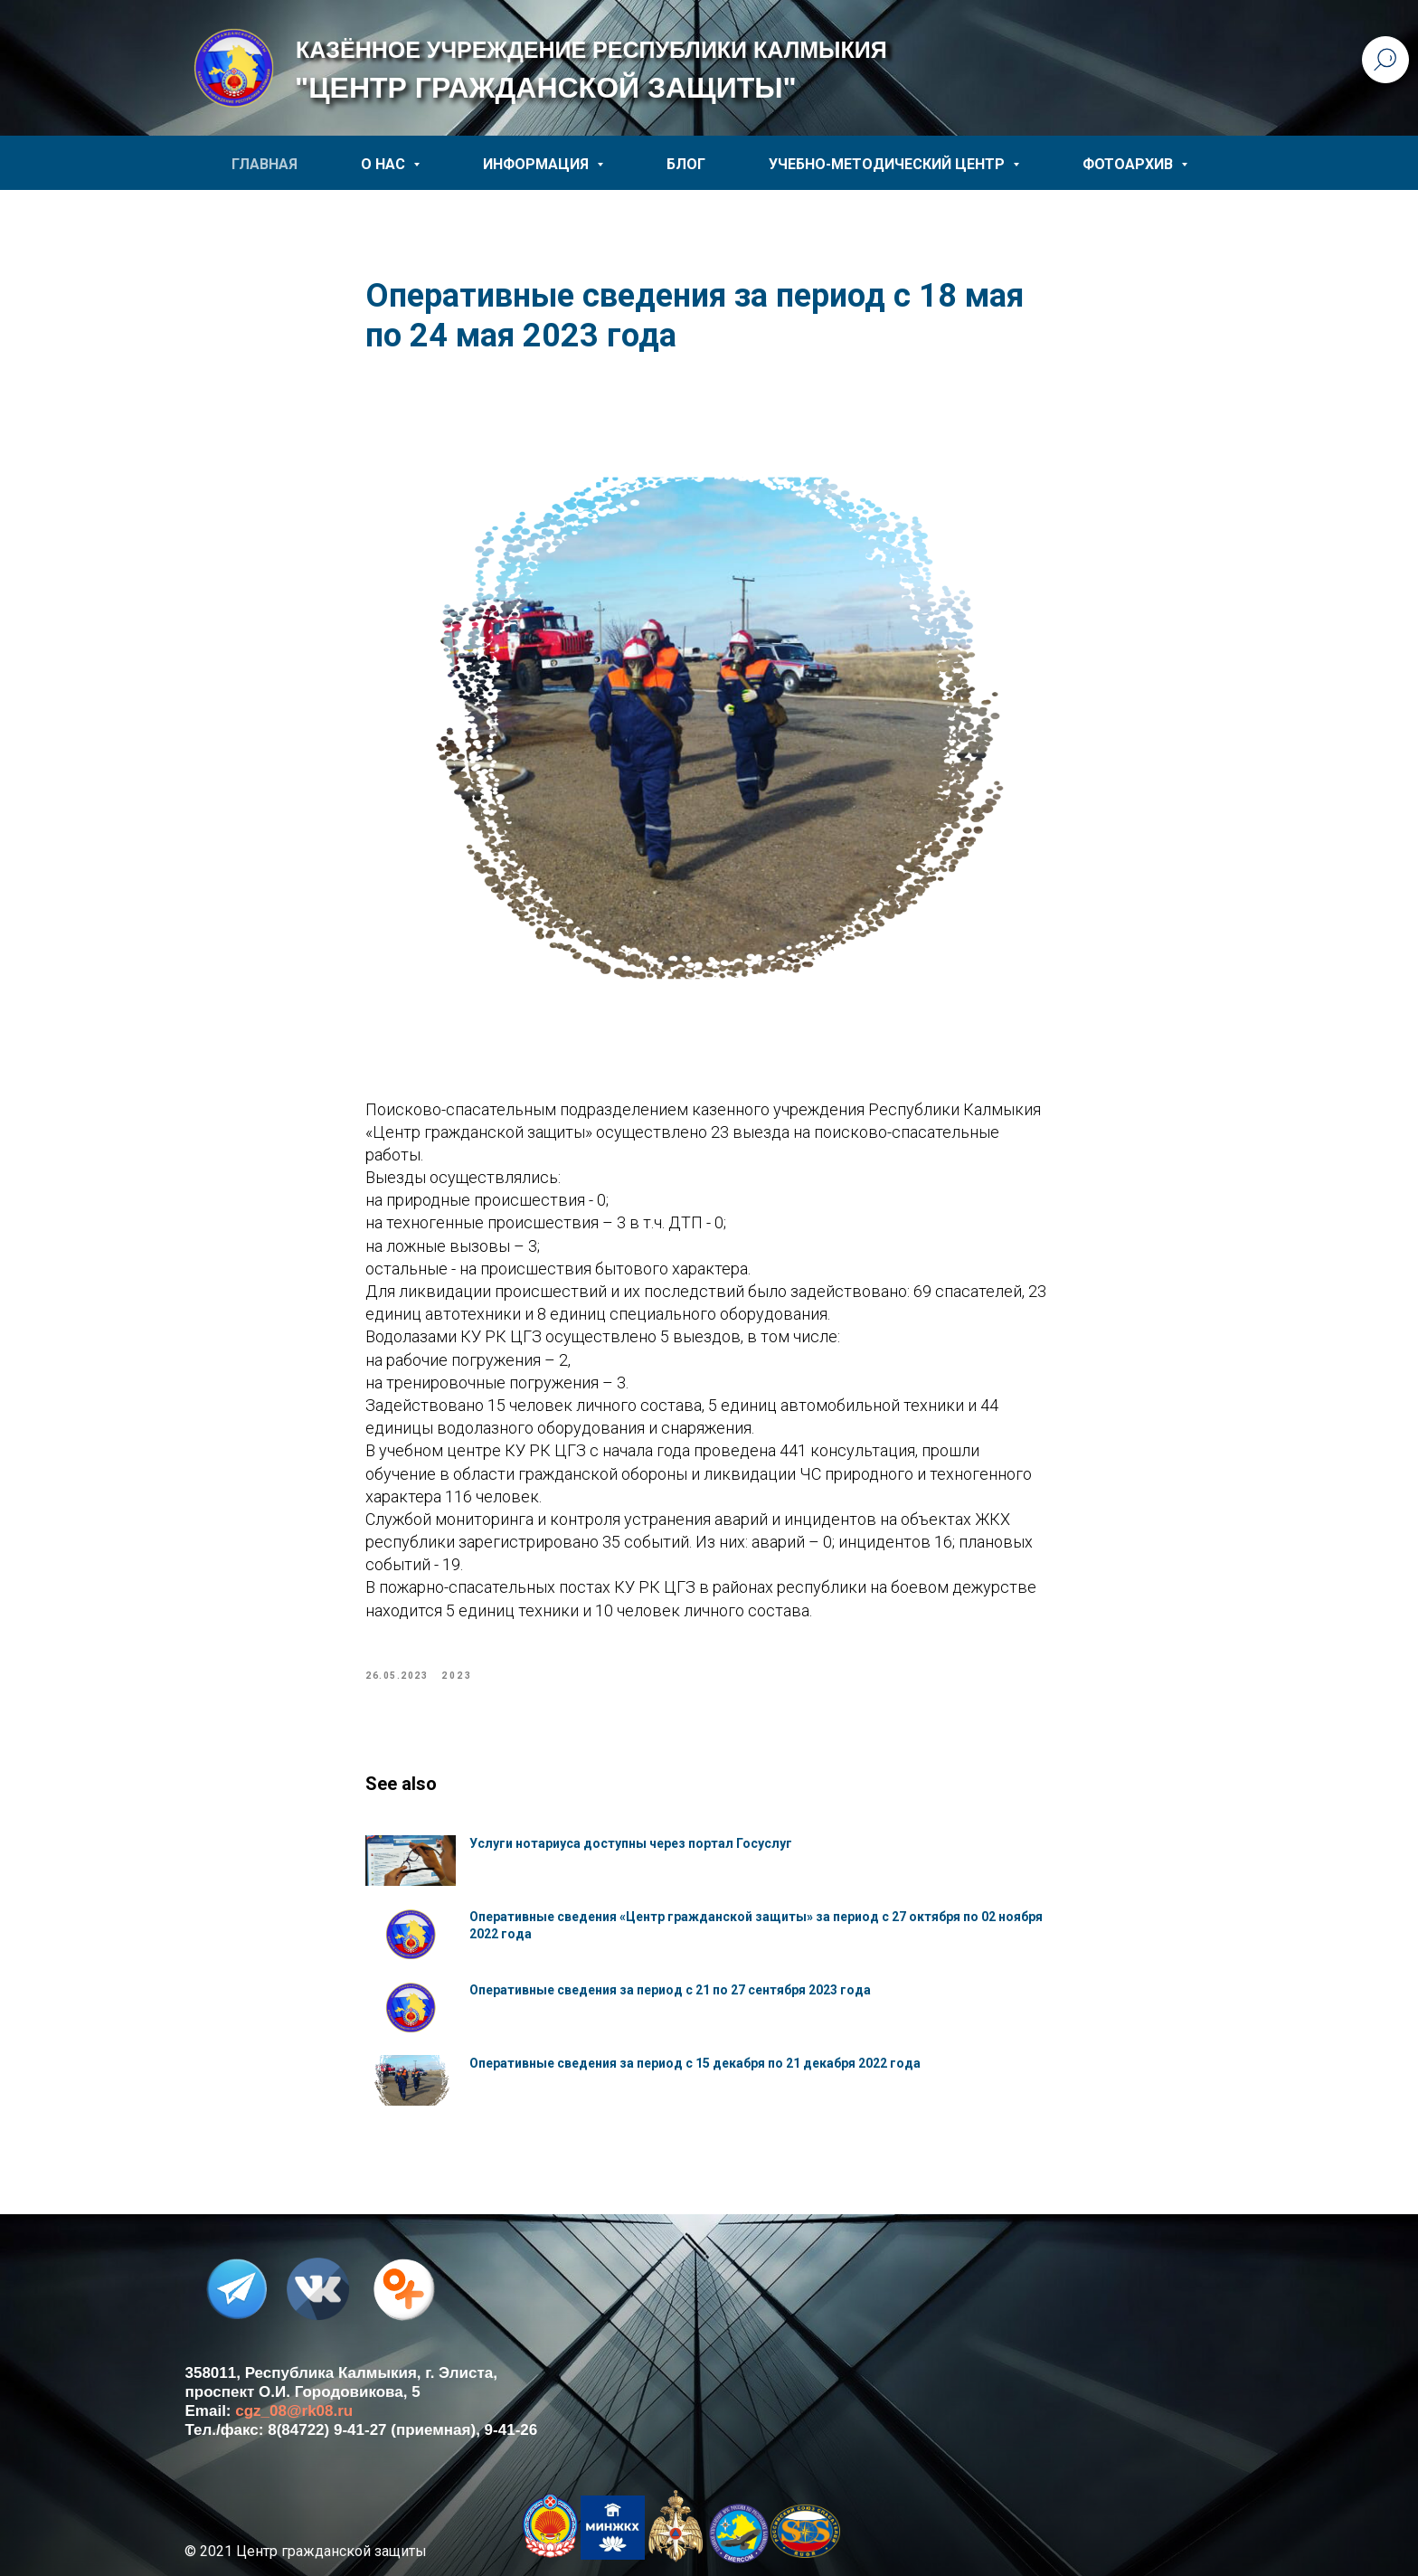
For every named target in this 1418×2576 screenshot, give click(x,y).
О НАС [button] (385, 164)
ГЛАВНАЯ (265, 164)
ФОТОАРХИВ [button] (1129, 164)
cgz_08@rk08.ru (294, 2411)
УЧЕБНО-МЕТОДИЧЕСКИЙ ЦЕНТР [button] (888, 164)
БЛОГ (685, 164)
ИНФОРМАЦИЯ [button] (537, 164)
